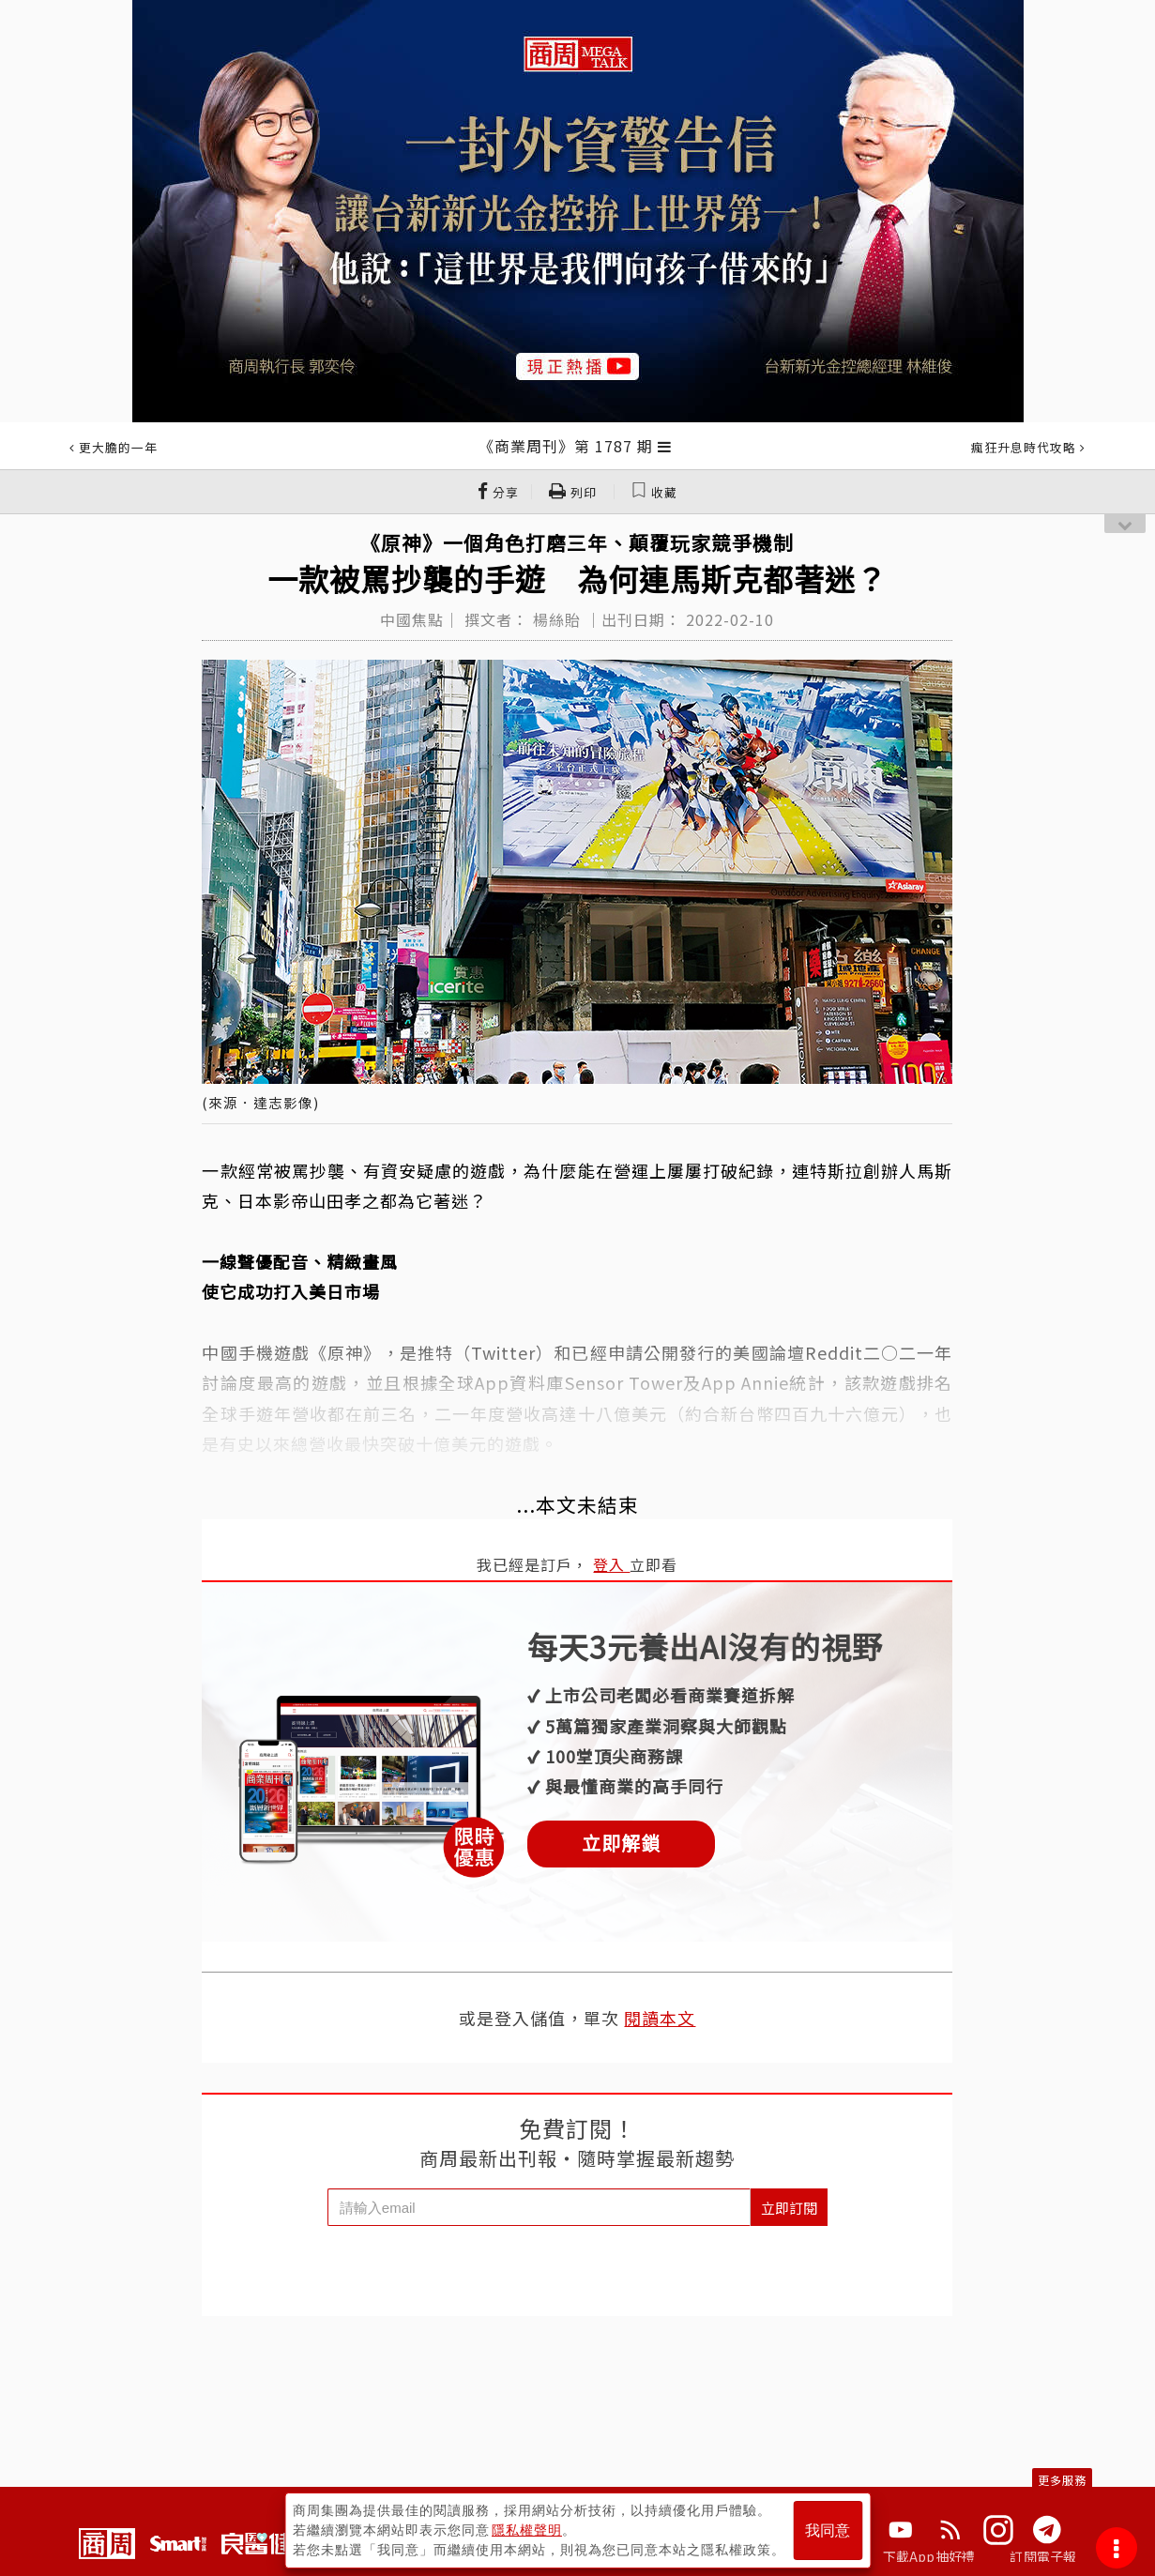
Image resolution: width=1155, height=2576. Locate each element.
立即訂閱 (789, 2208)
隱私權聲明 (527, 2530)
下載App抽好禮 (929, 2556)
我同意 (827, 2530)
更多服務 (1062, 2480)
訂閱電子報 (1043, 2556)
